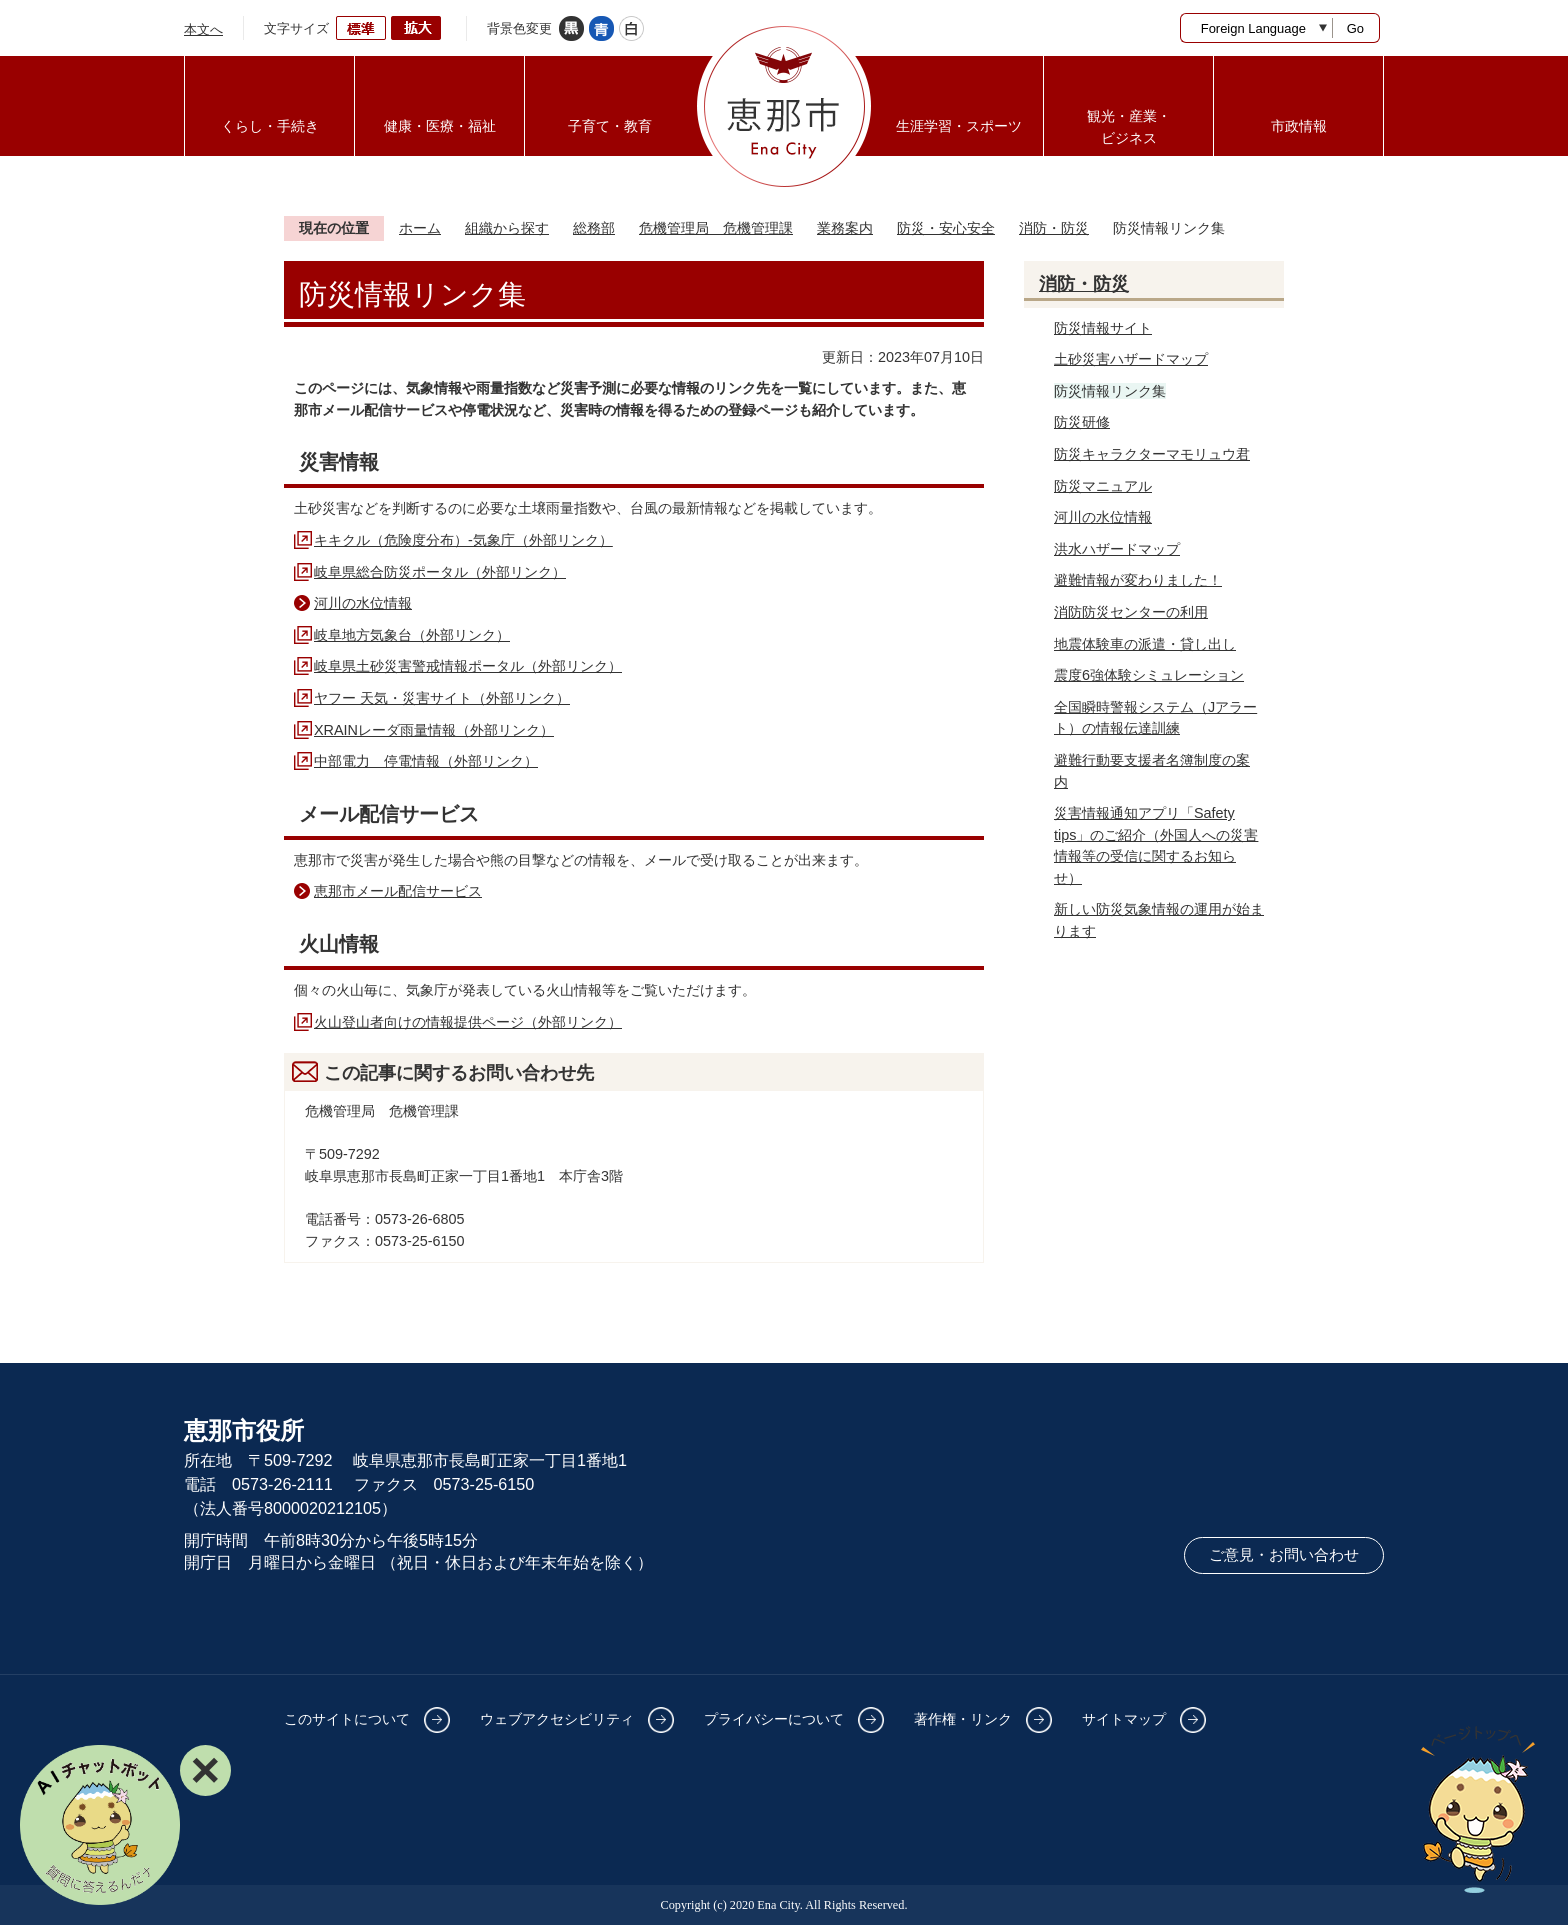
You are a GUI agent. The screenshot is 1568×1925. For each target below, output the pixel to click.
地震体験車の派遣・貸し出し (1145, 644)
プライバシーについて (774, 1719)
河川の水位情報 (363, 603)
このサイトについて (347, 1719)
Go (1355, 28)
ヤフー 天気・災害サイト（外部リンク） (442, 698)
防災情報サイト (1103, 328)
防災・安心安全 (946, 228)
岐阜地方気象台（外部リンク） (412, 635)
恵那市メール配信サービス (398, 891)
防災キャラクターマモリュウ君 (1152, 454)
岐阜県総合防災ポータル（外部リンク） (440, 572)
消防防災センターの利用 (1131, 612)
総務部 (594, 228)
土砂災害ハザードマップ (1131, 359)
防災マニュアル (1103, 486)
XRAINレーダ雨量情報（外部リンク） (434, 730)
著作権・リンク (963, 1719)
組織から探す (507, 228)
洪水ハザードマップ (1117, 549)
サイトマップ (1124, 1719)
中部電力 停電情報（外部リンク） (426, 761)
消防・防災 (1054, 228)
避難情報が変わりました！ (1138, 580)
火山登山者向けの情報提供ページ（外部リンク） (468, 1022)
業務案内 (845, 228)
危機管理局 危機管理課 (716, 228)
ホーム (420, 228)
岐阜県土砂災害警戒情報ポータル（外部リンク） (468, 666)
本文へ (203, 29)
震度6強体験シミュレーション (1149, 675)
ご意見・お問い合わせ (1284, 1555)
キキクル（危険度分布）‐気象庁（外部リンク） (463, 540)
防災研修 (1082, 422)
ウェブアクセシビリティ (557, 1719)
